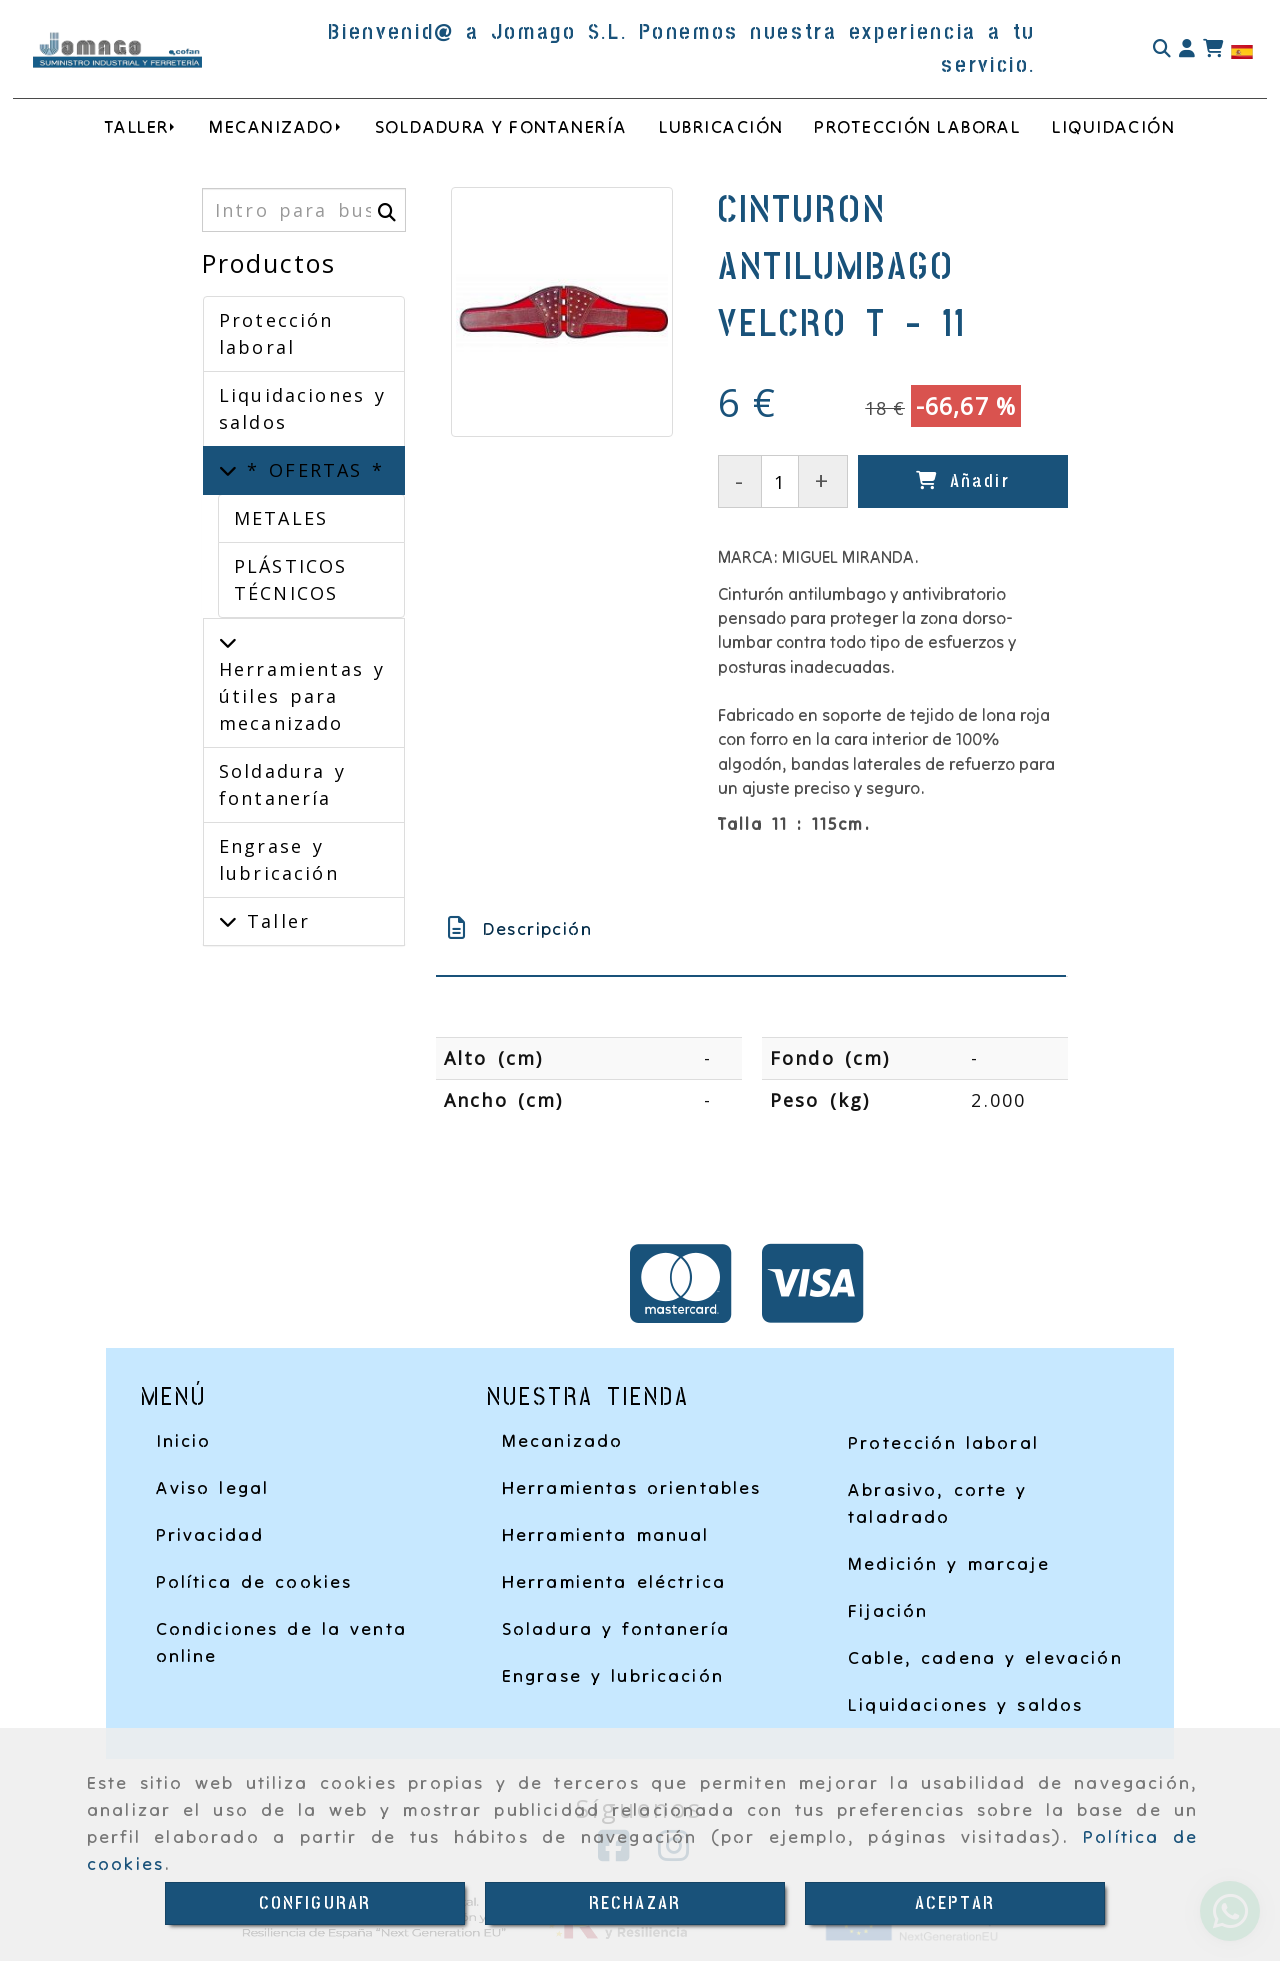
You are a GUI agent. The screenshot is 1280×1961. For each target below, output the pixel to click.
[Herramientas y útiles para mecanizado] (228, 642)
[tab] (751, 928)
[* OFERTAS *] (228, 470)
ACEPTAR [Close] (955, 1903)
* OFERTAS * (311, 470)
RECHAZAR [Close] (635, 1903)
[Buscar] (1162, 49)
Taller (273, 921)
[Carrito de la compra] (1213, 49)
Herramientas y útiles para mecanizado (302, 696)
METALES (281, 518)
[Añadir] (963, 481)
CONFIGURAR (315, 1903)
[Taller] (228, 921)
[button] (1187, 49)
